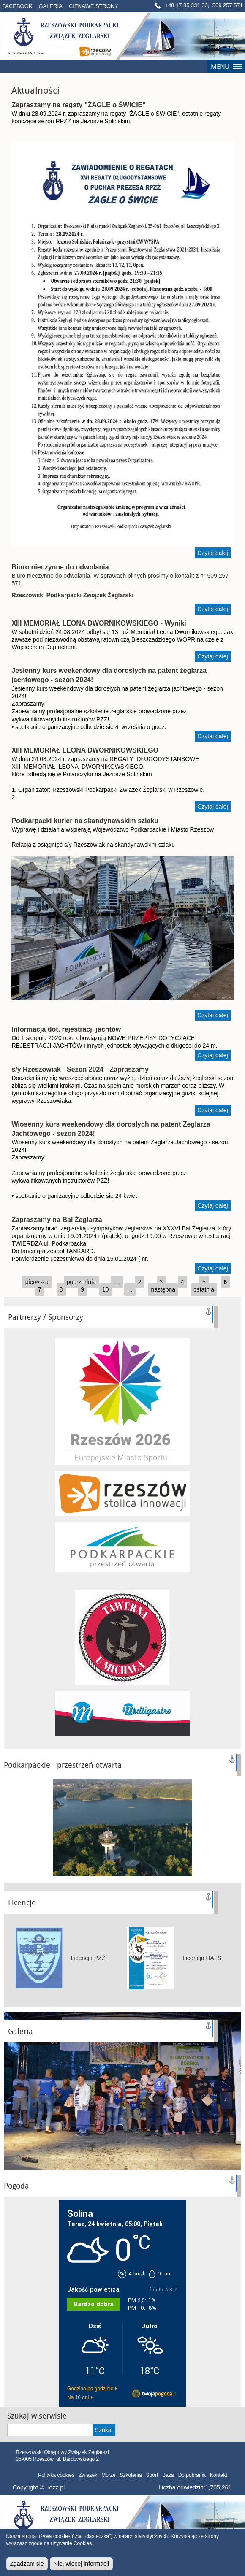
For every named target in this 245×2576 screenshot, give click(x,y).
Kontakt (218, 2475)
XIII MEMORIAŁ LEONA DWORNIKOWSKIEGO (84, 750)
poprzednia (81, 1282)
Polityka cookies (56, 2475)
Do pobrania (192, 2475)
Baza (168, 2475)
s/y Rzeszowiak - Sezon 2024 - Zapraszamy (80, 1069)
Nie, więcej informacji (81, 2563)
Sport (152, 2475)
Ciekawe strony (93, 6)
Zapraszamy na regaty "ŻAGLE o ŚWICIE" (78, 104)
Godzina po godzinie (90, 2389)
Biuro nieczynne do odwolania (60, 567)
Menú (226, 66)
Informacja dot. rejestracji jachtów (66, 1029)
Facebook (17, 6)
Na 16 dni (78, 2397)
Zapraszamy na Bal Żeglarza (56, 1219)
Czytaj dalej (213, 553)
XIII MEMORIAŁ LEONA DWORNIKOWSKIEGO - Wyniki (98, 623)
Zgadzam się (27, 2563)
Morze (108, 2475)
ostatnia (203, 1289)
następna (163, 1289)
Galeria (51, 6)
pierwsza (37, 1282)
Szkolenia (131, 2475)
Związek (88, 2475)
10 (105, 1289)
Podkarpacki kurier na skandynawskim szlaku (84, 820)
